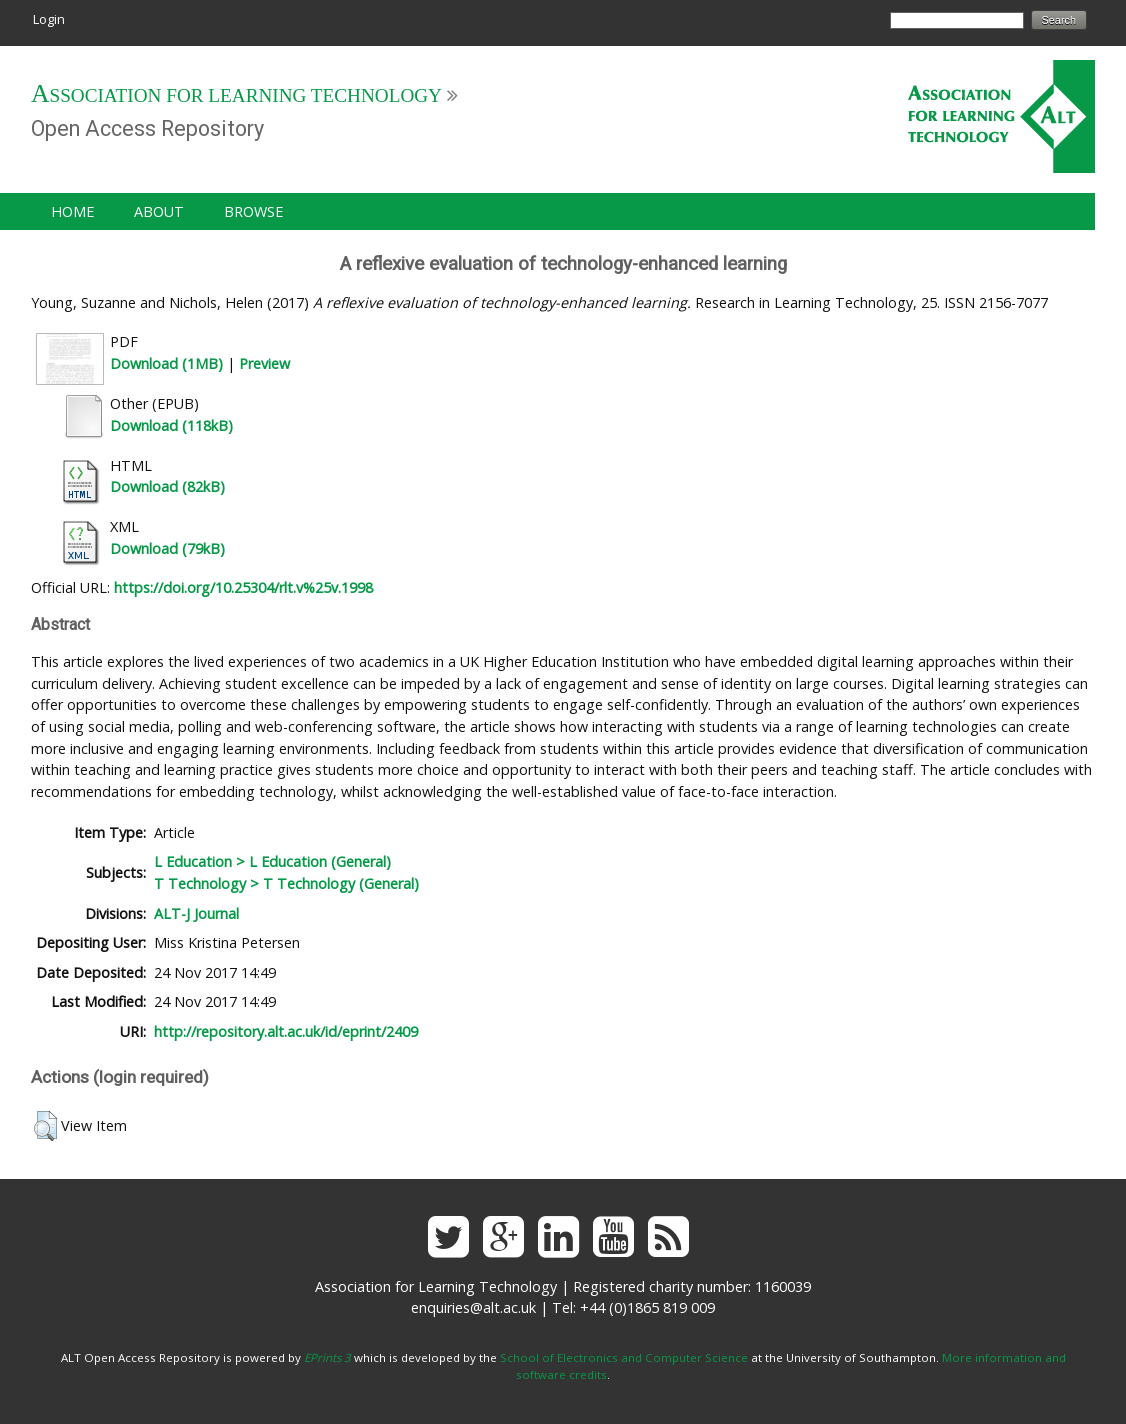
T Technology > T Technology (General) (286, 883)
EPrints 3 (327, 1357)
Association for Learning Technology (236, 95)
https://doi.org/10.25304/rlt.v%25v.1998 (243, 587)
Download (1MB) (166, 363)
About (159, 211)
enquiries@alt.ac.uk (473, 1307)
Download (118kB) (171, 425)
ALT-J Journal (196, 913)
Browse (253, 211)
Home (72, 211)
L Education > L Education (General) (272, 861)
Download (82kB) (167, 486)
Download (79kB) (167, 548)
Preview (264, 363)
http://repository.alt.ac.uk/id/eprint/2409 (286, 1031)
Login (49, 19)
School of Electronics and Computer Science (624, 1357)
